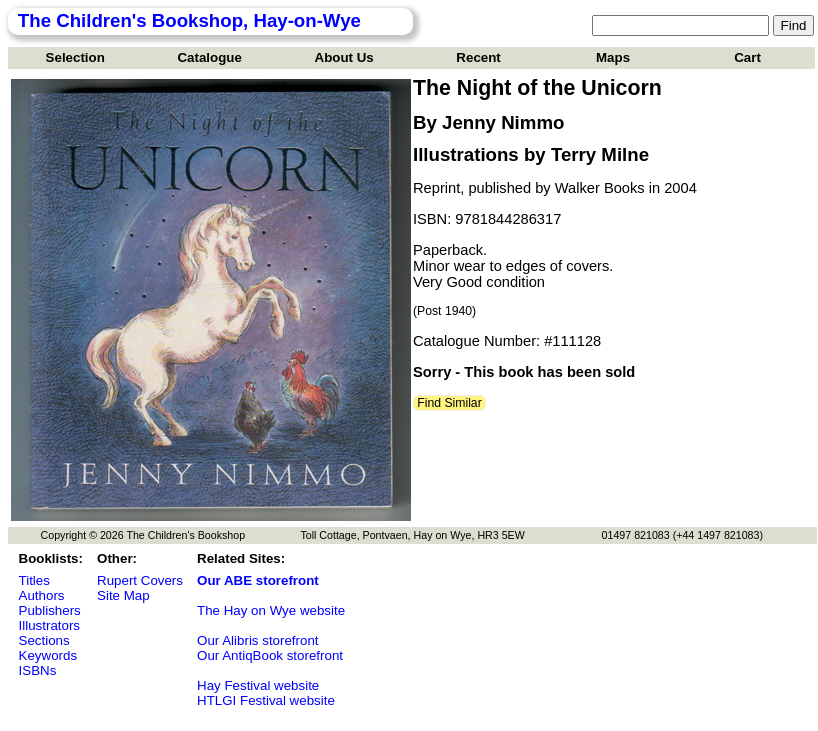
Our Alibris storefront (257, 640)
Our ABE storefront (258, 580)
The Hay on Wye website (271, 610)
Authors (42, 595)
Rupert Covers (140, 580)
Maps (613, 57)
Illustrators (49, 625)
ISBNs (38, 670)
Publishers (50, 610)
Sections (44, 640)
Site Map (123, 595)
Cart (747, 57)
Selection (75, 57)
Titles (34, 580)
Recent (478, 57)
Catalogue (209, 57)
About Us (344, 57)
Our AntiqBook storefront (270, 655)
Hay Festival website (258, 685)
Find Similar (449, 403)
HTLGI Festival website (266, 700)
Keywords (48, 655)
